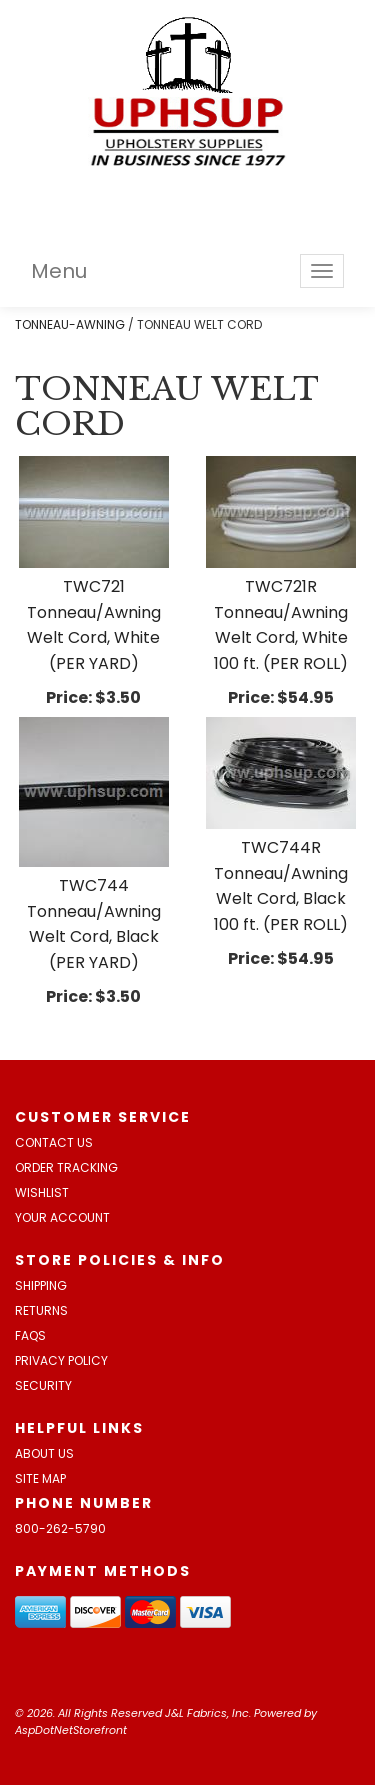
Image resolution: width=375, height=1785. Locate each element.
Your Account (62, 1217)
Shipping (41, 1285)
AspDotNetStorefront (71, 1730)
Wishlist (42, 1192)
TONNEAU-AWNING (70, 324)
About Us (44, 1453)
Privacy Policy (61, 1360)
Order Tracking (66, 1167)
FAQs (30, 1335)
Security (43, 1385)
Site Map (40, 1478)
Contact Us (54, 1142)
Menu (59, 271)
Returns (41, 1310)
